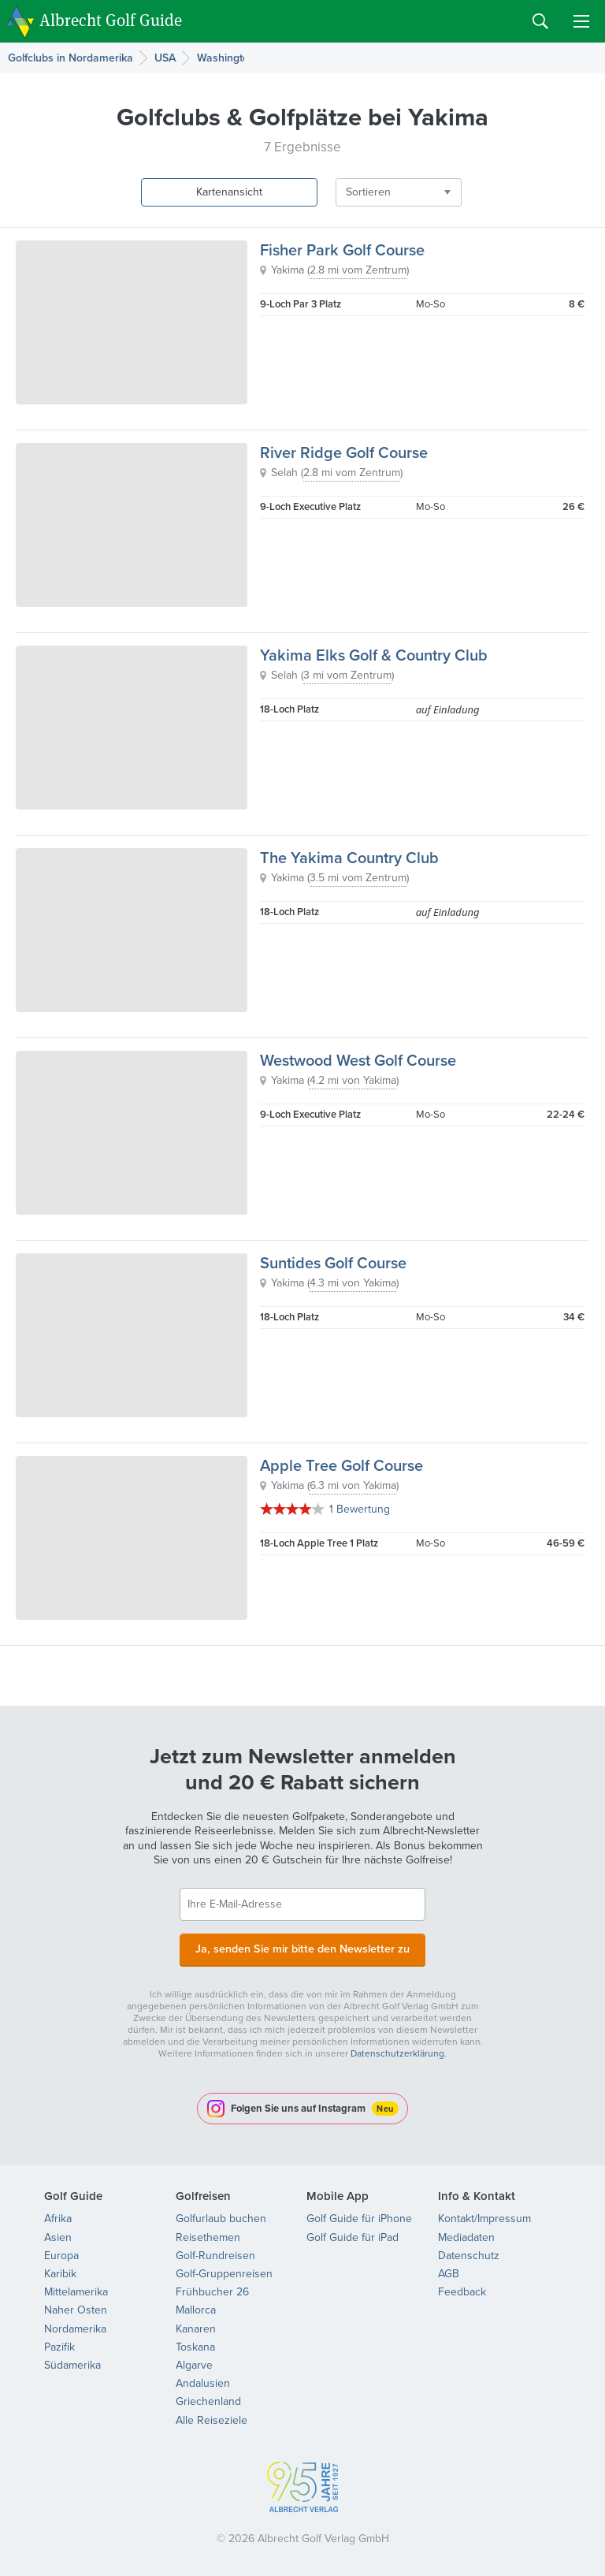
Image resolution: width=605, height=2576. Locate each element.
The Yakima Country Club (349, 857)
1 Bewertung (359, 1509)
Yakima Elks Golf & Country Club (374, 655)
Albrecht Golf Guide (110, 20)
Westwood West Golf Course (358, 1060)
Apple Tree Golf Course (341, 1465)
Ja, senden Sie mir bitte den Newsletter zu (302, 1948)
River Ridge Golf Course (344, 452)
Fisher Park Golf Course (342, 250)
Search (540, 21)
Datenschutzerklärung (397, 2052)
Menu (581, 21)
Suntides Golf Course (333, 1263)
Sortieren (341, 192)
